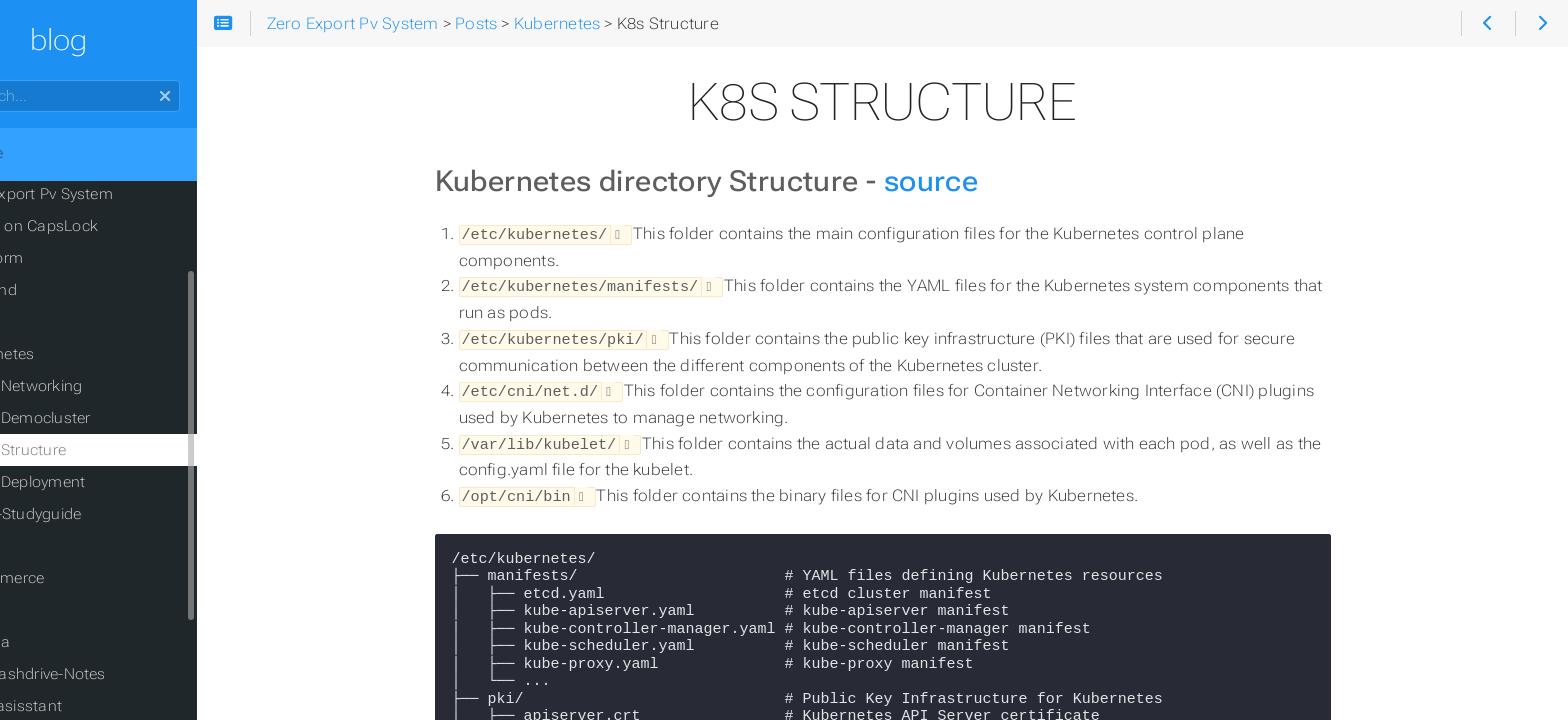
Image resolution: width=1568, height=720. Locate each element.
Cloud (52, 610)
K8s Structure (96, 450)
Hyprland (64, 290)
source (982, 181)
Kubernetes (72, 354)
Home (49, 153)
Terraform (67, 258)
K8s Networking (104, 386)
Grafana (61, 642)
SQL (46, 322)
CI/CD (52, 546)
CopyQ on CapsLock (104, 226)
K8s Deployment (106, 482)
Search (17, 80)
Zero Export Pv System (112, 194)
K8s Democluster (108, 418)
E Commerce (77, 578)
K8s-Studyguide (104, 514)
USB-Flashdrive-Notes (108, 674)
